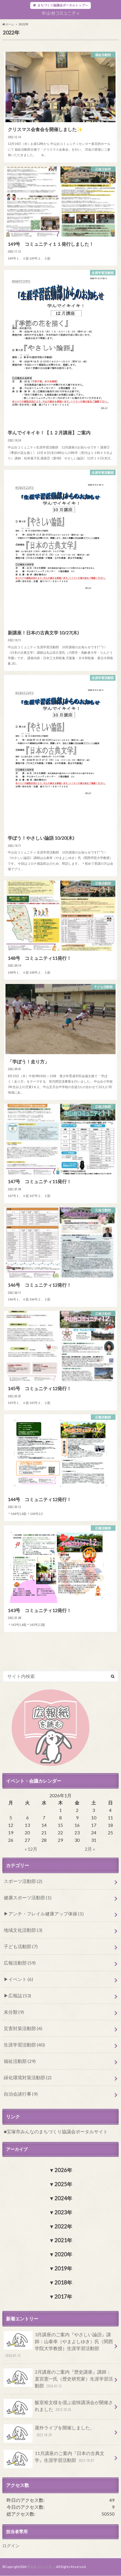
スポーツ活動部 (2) (23, 1881)
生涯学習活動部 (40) (24, 2044)
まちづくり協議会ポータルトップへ (62, 5)
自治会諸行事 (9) (21, 2094)
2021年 (63, 2240)
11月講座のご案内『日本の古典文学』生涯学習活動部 (54, 2459)
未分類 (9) (14, 2012)
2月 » (90, 1849)
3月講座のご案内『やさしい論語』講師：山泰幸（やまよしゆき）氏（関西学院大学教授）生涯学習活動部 (58, 2345)
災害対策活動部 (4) (23, 2028)
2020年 (63, 2254)
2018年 (63, 2282)
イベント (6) (20, 1979)
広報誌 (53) (19, 1995)
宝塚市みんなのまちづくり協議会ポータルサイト (57, 2131)
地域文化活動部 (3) (23, 1930)
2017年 (63, 2296)
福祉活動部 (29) (20, 2061)
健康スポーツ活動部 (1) (27, 1897)
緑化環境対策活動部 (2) (27, 2077)
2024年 (63, 2198)
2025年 (63, 2184)
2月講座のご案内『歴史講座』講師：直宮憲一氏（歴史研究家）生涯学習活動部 (58, 2378)
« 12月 (31, 1849)
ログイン (11, 2545)
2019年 (63, 2268)
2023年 (63, 2212)
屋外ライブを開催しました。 (49, 2433)
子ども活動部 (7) (21, 1946)
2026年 (63, 2170)
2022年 (63, 2226)
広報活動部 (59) (20, 1962)
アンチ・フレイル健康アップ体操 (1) (46, 1913)
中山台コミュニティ (41, 2567)
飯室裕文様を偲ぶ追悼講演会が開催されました (58, 2408)
